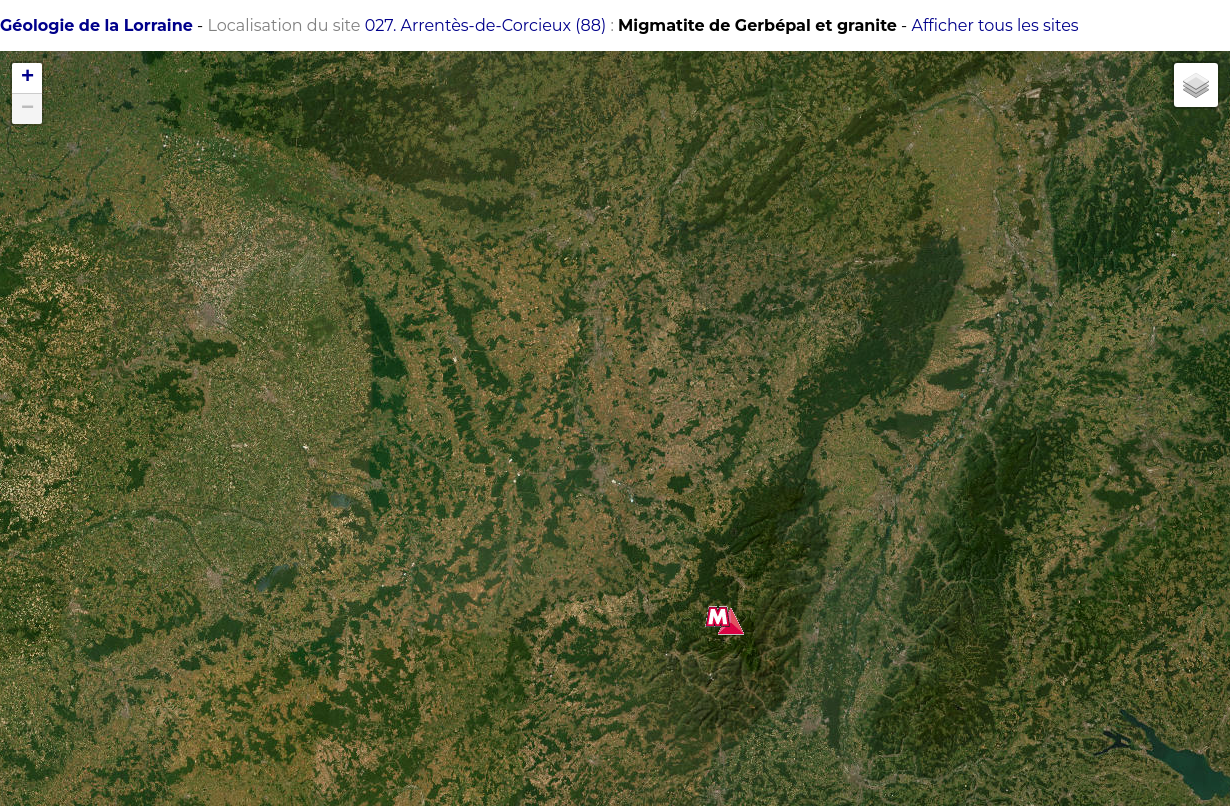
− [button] (27, 109)
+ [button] (27, 78)
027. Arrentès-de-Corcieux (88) (486, 25)
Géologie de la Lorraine (96, 25)
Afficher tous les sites (994, 25)
